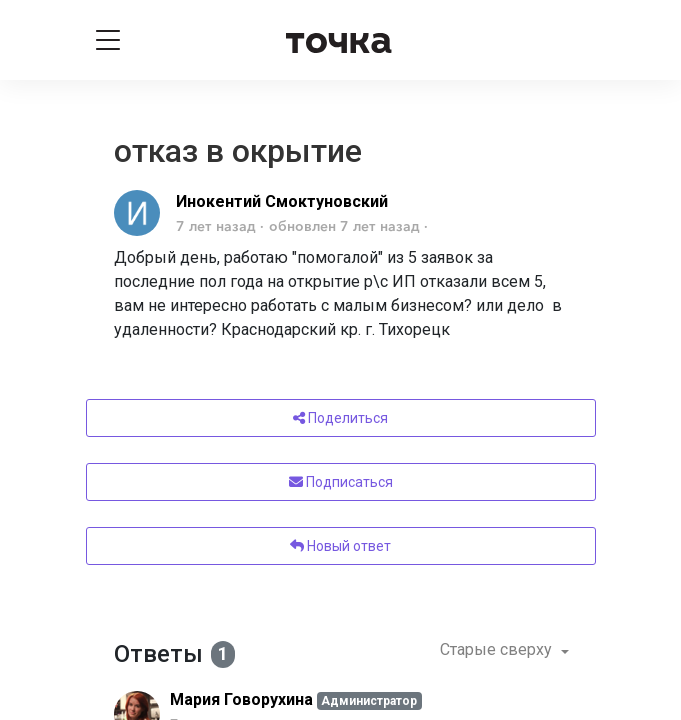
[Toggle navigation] (108, 40)
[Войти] (575, 40)
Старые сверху (498, 649)
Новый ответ (340, 546)
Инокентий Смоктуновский (282, 201)
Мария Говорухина (241, 699)
